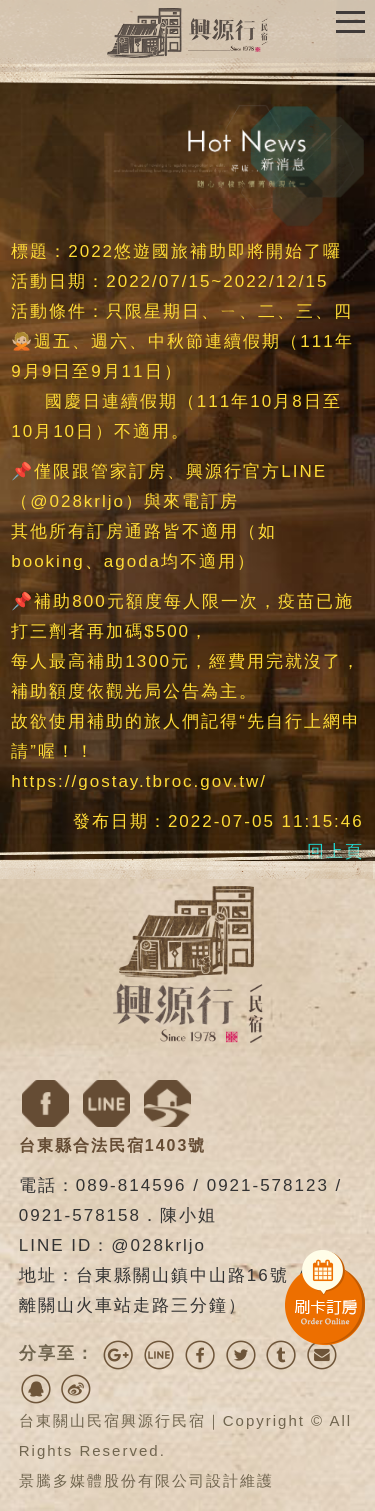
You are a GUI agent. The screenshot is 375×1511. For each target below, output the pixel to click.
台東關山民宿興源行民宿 (112, 1420)
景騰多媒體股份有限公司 (112, 1480)
